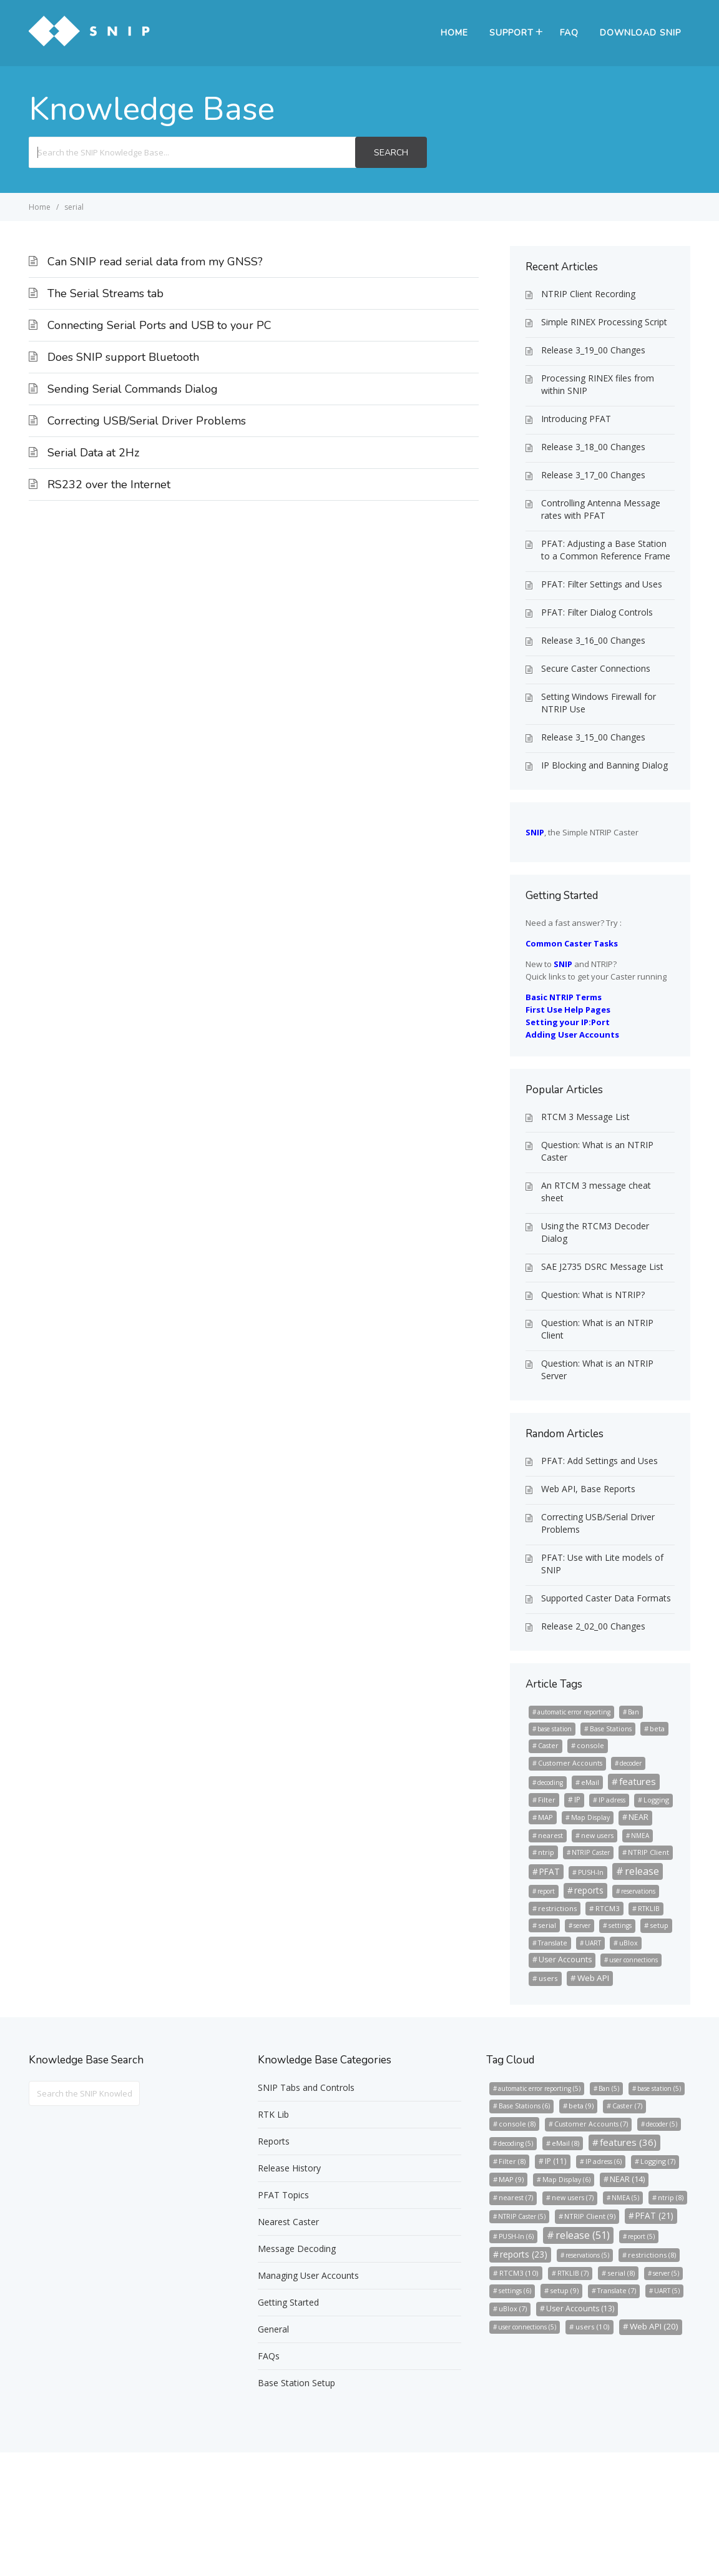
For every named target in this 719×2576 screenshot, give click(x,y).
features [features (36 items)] (637, 1781)
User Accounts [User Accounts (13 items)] (565, 1959)
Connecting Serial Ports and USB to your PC (159, 325)
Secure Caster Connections (595, 668)
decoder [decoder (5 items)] (631, 1763)
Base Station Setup (296, 2383)
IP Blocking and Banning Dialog (604, 765)
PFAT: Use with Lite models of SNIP (602, 1563)
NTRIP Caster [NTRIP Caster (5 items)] (591, 1852)
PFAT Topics (283, 2195)
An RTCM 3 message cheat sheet (596, 1191)
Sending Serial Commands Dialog (132, 388)
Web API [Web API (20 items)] (593, 1978)
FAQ (569, 33)
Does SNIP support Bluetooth (123, 357)
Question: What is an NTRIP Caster (597, 1151)
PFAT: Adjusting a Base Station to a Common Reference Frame (605, 550)
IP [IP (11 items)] (577, 1799)
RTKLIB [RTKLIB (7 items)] (649, 1908)
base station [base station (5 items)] (554, 1728)
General (273, 2329)
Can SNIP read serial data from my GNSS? (155, 261)
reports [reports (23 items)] (589, 1890)
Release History (289, 2168)
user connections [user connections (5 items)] (633, 1959)
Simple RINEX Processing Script (604, 322)
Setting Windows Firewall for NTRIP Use (598, 703)
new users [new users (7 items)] (597, 1835)
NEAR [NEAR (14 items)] (638, 1817)
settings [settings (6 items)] (620, 1925)
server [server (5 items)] (582, 1925)
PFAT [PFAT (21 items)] (549, 1871)
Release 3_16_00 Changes (593, 640)
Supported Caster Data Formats (606, 1598)
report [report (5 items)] (546, 1891)
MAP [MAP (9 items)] (545, 1817)
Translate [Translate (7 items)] (552, 1942)
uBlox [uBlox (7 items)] (628, 1942)
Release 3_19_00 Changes (593, 350)
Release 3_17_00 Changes (593, 475)
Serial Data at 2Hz (93, 452)
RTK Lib (273, 2114)
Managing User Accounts (308, 2275)
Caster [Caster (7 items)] (548, 1745)
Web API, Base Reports (588, 1489)
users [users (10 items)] (548, 1978)
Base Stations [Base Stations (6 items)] (611, 1728)
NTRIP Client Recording (588, 294)
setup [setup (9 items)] (659, 1925)
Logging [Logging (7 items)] (656, 1799)
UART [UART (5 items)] (593, 1943)
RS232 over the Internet (108, 484)
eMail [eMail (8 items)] (590, 1782)
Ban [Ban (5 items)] (633, 1712)
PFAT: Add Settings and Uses (599, 1461)
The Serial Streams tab (105, 293)
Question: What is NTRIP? (593, 1294)
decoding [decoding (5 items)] (550, 1782)
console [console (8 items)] (590, 1745)
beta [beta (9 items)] (657, 1728)
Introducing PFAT (576, 419)
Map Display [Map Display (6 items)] (590, 1817)
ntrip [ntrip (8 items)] (546, 1852)
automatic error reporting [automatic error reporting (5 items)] (573, 1712)
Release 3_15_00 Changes (593, 737)
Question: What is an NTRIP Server (597, 1369)
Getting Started (288, 2302)
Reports (274, 2141)
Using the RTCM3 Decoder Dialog (595, 1232)
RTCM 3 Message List (585, 1117)
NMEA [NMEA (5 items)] (640, 1835)
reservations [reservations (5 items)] (638, 1891)
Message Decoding (297, 2248)
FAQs (269, 2356)
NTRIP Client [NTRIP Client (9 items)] (648, 1852)
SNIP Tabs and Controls (306, 2087)
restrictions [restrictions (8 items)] (557, 1908)
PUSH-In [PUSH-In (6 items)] (591, 1872)
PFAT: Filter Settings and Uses (601, 584)
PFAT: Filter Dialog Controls (597, 612)
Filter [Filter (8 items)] (546, 1799)
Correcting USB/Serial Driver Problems (146, 420)
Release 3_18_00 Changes (593, 447)
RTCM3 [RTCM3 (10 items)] (607, 1908)
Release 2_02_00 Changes (593, 1626)
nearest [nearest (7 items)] (550, 1835)
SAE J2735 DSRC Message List (602, 1266)
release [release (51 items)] (642, 1871)
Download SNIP (640, 33)
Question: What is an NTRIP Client (597, 1329)
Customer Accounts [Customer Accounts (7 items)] (570, 1762)
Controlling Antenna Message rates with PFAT (600, 509)
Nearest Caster (288, 2222)
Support (511, 33)
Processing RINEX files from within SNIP (597, 384)
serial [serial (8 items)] (547, 1925)
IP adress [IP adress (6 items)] (612, 1800)
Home (454, 33)
